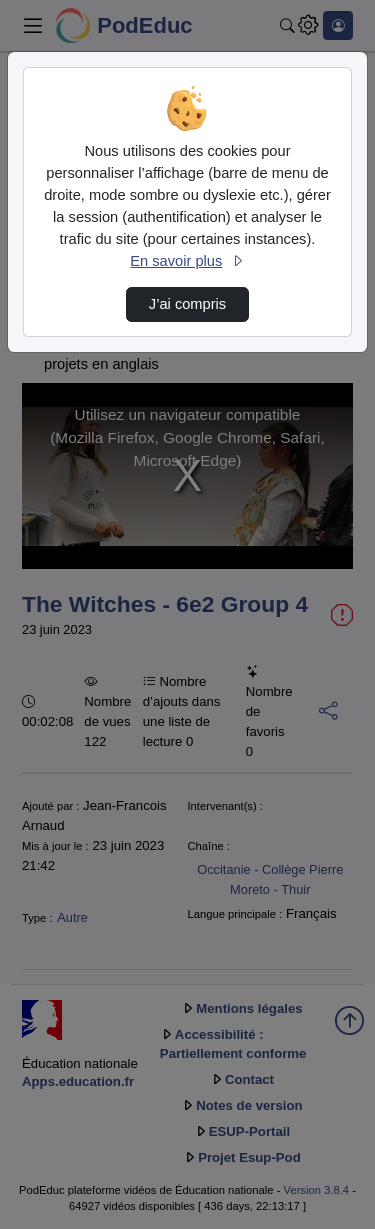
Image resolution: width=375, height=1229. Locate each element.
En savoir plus (187, 261)
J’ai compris (187, 304)
